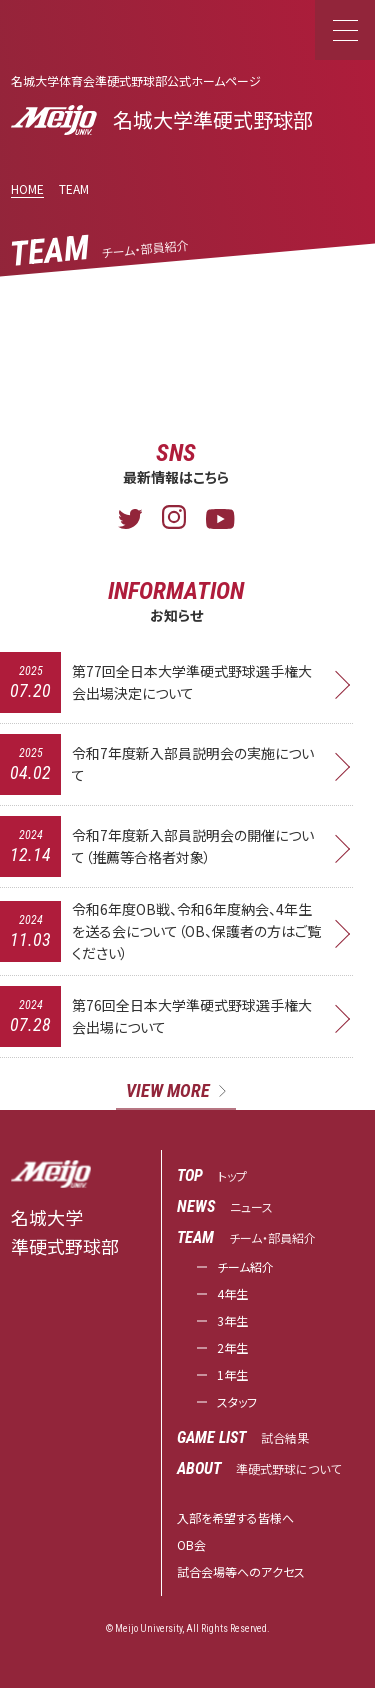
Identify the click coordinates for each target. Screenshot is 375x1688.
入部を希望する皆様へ (235, 1517)
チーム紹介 (245, 1266)
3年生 (232, 1320)
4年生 (232, 1293)
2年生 (232, 1347)
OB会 (191, 1544)
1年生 (232, 1374)
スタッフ (237, 1401)
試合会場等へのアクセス (241, 1571)
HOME (27, 188)
